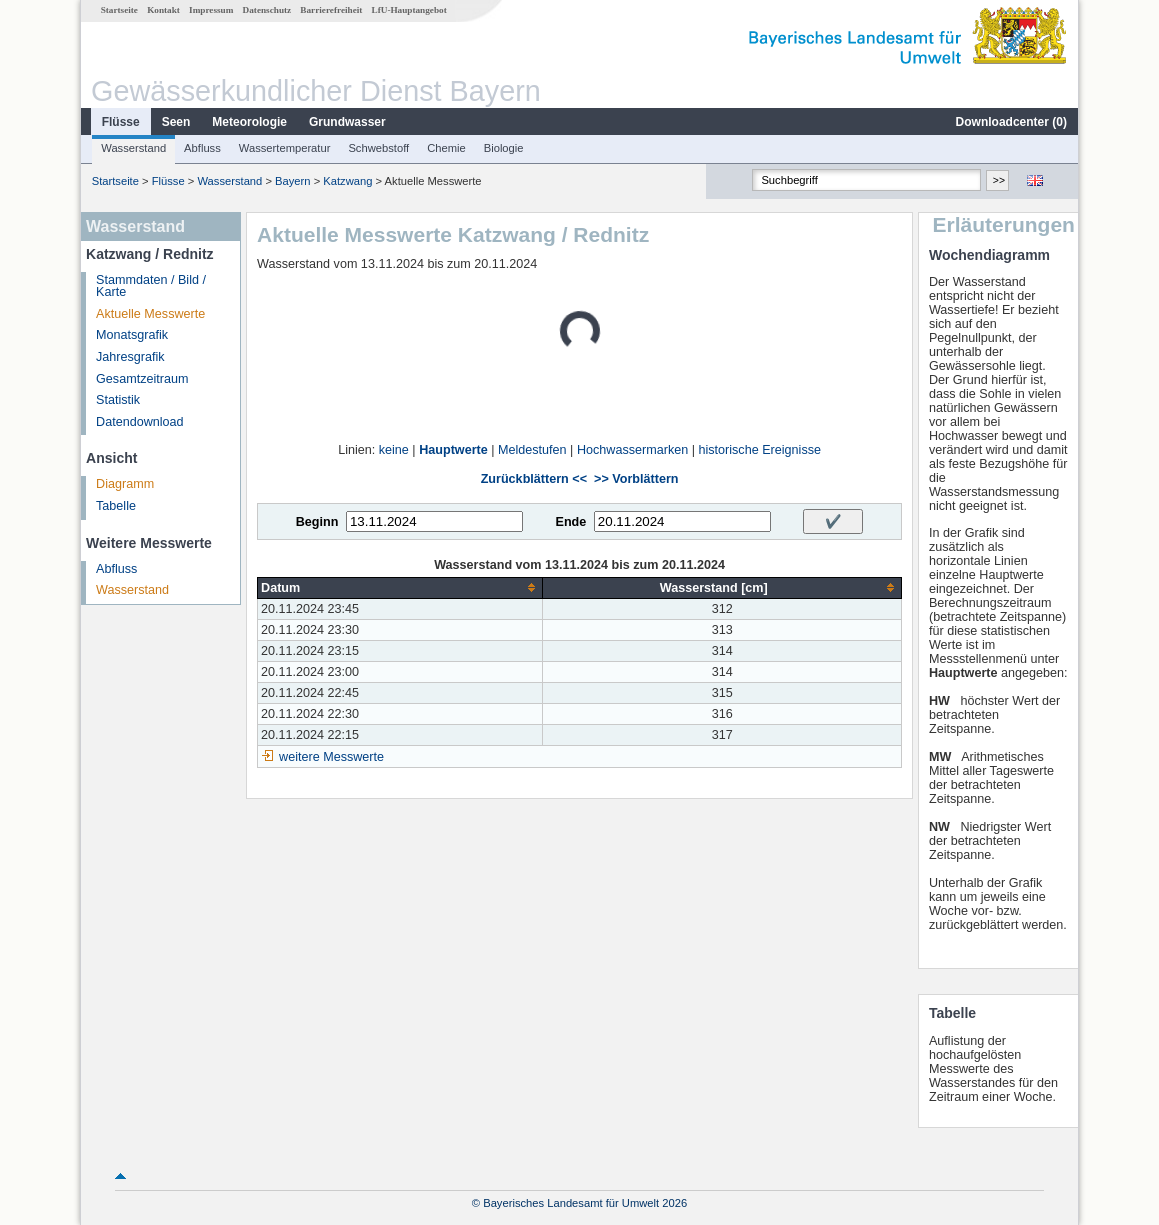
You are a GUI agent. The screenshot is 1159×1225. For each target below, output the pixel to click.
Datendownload (140, 422)
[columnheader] (400, 587)
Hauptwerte (453, 450)
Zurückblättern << (534, 479)
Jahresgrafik (130, 357)
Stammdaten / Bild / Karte (151, 286)
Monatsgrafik (132, 335)
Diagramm (125, 484)
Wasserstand (133, 148)
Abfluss (202, 148)
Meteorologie (249, 122)
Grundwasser (347, 122)
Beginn (317, 522)
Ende (570, 522)
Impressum (211, 10)
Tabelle (116, 506)
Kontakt (163, 10)
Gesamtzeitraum (142, 379)
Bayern (292, 181)
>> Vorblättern (636, 479)
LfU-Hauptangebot (409, 10)
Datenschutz (267, 10)
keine (394, 450)
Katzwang (347, 181)
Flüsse (121, 122)
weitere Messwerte (331, 757)
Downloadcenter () (1011, 122)
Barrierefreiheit (331, 10)
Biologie (504, 148)
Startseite (119, 10)
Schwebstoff (378, 148)
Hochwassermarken (632, 450)
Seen (176, 122)
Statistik (118, 400)
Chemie (446, 148)
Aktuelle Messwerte (150, 314)
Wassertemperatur (285, 148)
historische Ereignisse (759, 450)
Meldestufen (532, 450)
